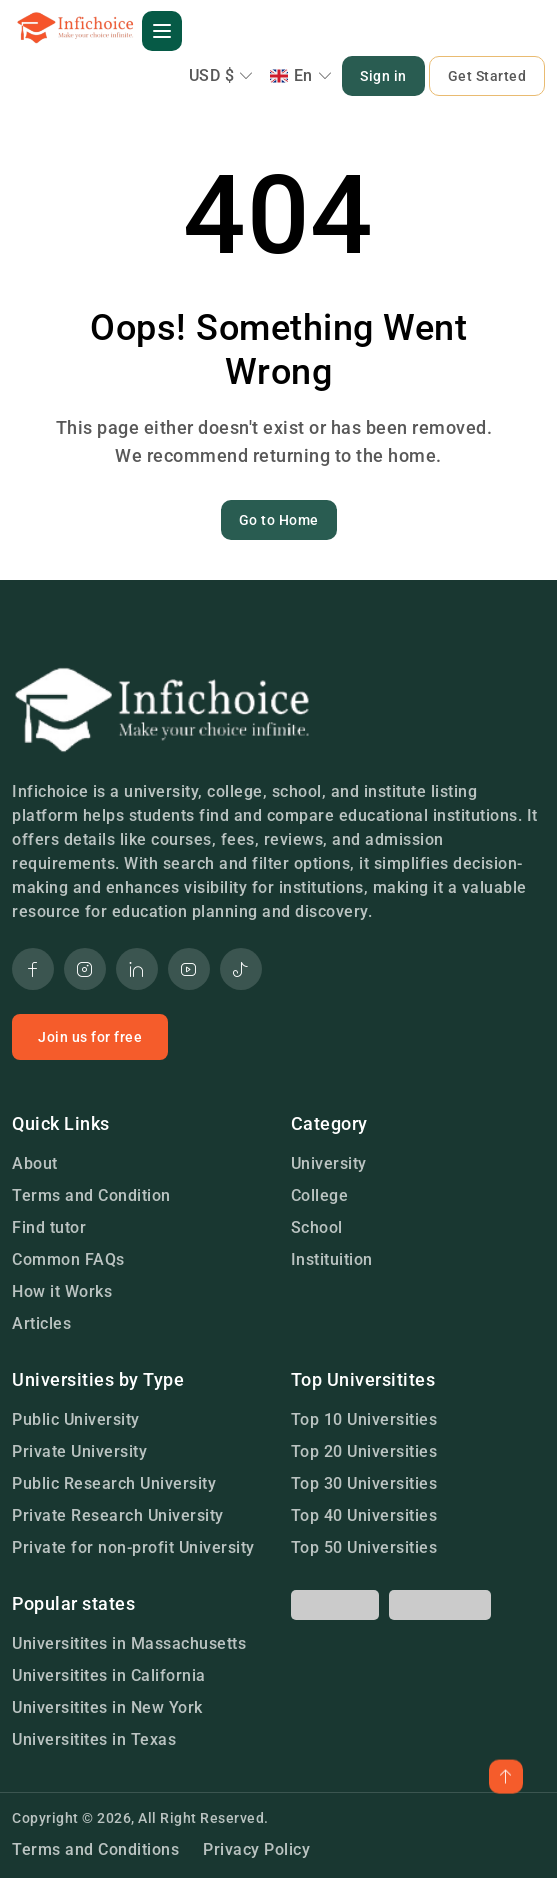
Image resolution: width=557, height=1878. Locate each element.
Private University (79, 1451)
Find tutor (49, 1227)
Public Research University (114, 1483)
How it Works (62, 1291)
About (35, 1163)
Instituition (332, 1259)
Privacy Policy (256, 1849)
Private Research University (118, 1515)
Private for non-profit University (133, 1547)
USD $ (221, 75)
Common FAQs (68, 1259)
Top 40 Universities (364, 1515)
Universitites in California (109, 1675)
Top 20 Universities (364, 1451)
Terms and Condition (91, 1195)
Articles (41, 1323)
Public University (76, 1419)
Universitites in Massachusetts (129, 1643)
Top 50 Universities (364, 1547)
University (329, 1163)
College (320, 1195)
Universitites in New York (107, 1707)
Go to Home (279, 520)
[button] (162, 31)
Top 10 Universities (364, 1419)
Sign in (383, 76)
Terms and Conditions (95, 1849)
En (301, 75)
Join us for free (90, 1037)
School (317, 1227)
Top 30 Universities (364, 1483)
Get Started (487, 76)
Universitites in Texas (94, 1739)
